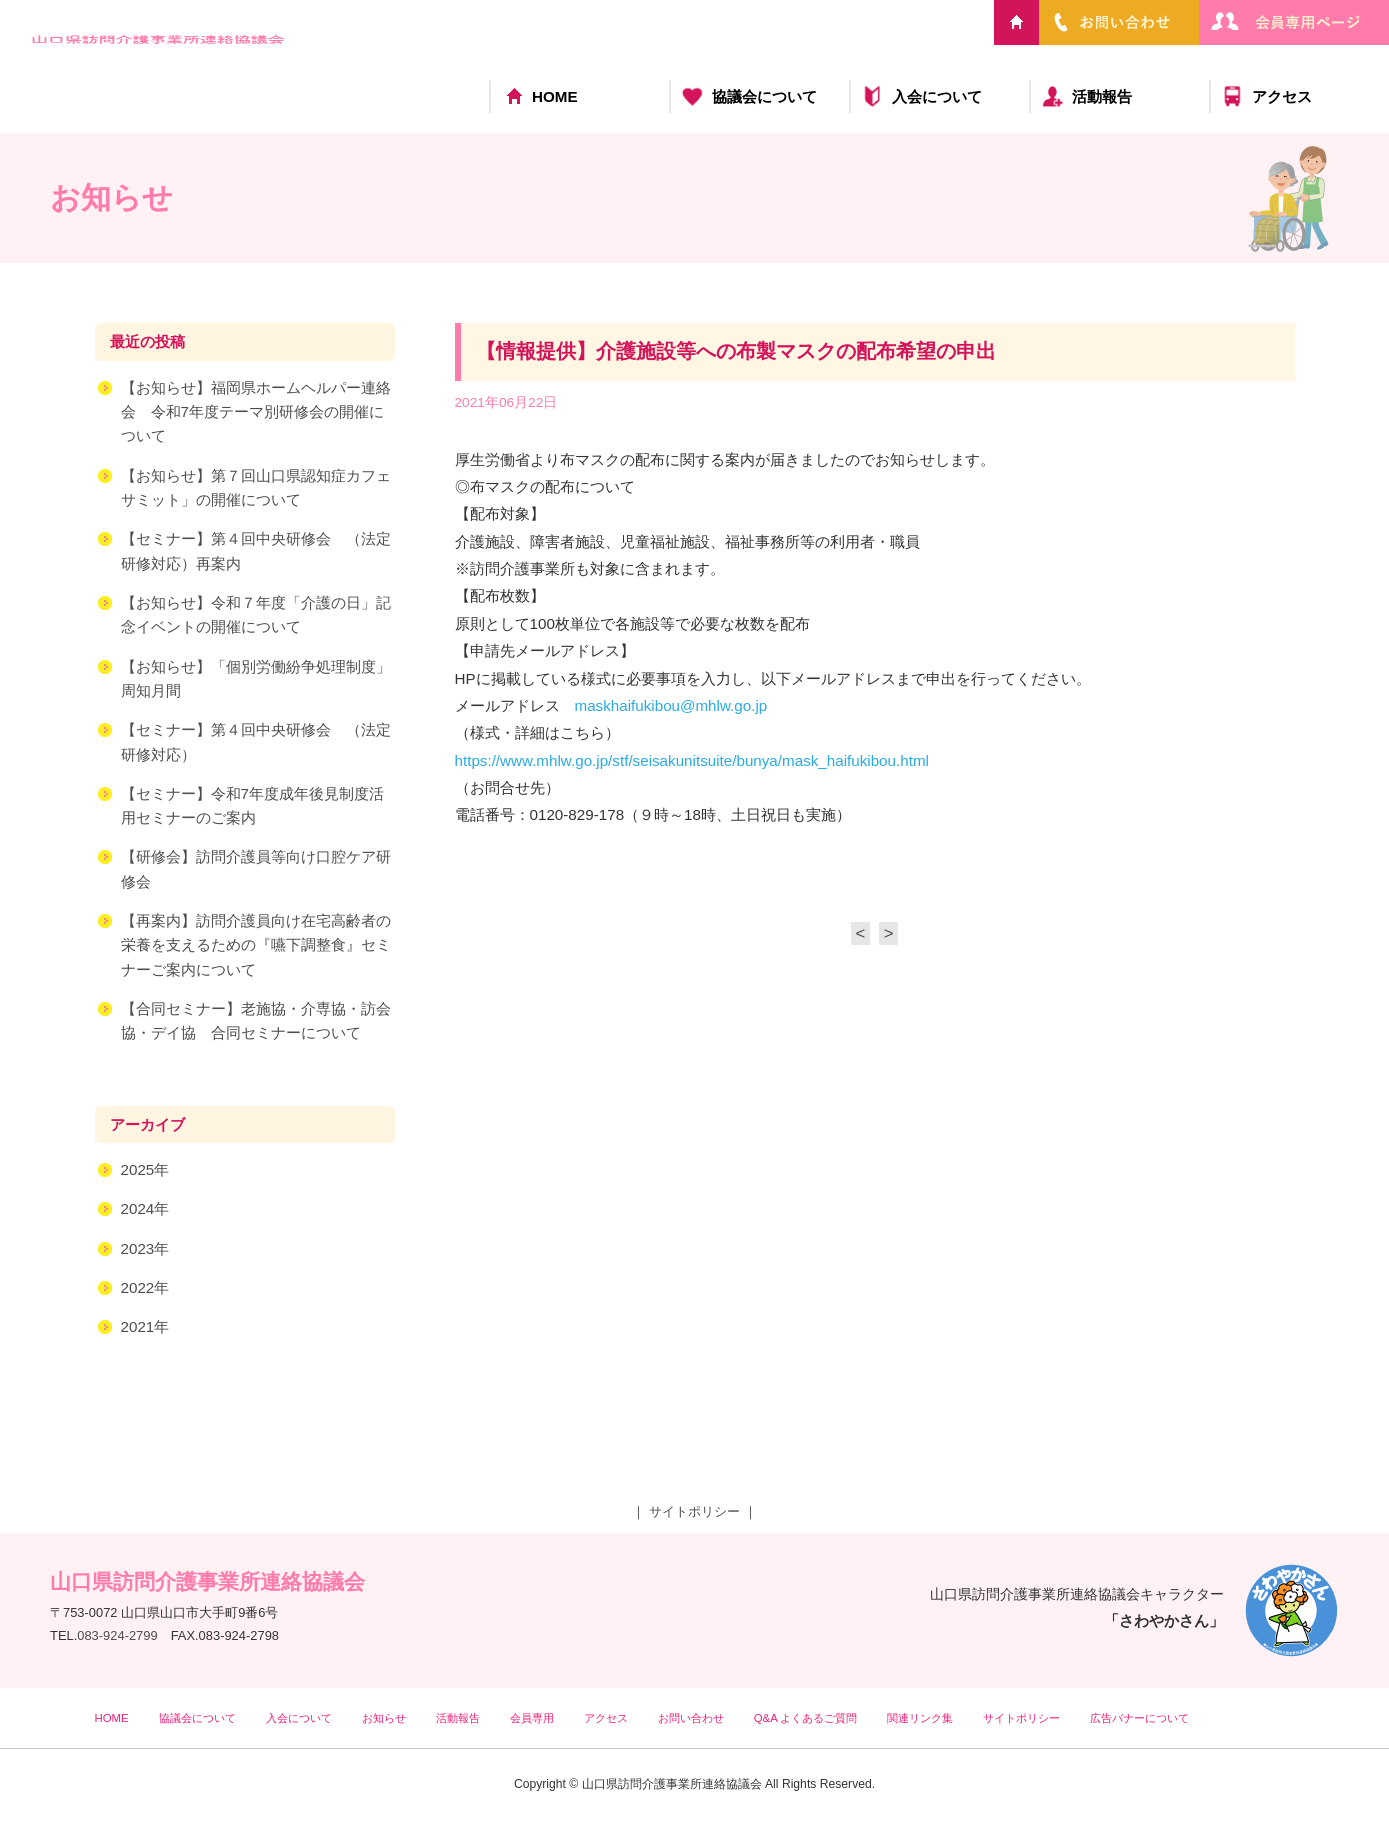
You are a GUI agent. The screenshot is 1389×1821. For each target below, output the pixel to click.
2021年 (145, 1328)
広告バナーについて (1139, 1718)
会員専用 (532, 1718)
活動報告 (1102, 96)
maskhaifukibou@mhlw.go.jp (671, 707)
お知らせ (384, 1718)
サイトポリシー (694, 1511)
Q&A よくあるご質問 (806, 1718)
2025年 (145, 1171)
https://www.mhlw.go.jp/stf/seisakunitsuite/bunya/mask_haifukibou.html (692, 762)
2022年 (145, 1289)
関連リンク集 (920, 1718)
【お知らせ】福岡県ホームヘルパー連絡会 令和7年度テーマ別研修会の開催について (256, 414)
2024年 (145, 1210)
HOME (555, 96)
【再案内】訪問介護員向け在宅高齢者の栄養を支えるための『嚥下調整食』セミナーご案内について (256, 947)
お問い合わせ (691, 1718)
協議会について (764, 96)
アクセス (1282, 96)
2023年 (145, 1250)
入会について (937, 96)
